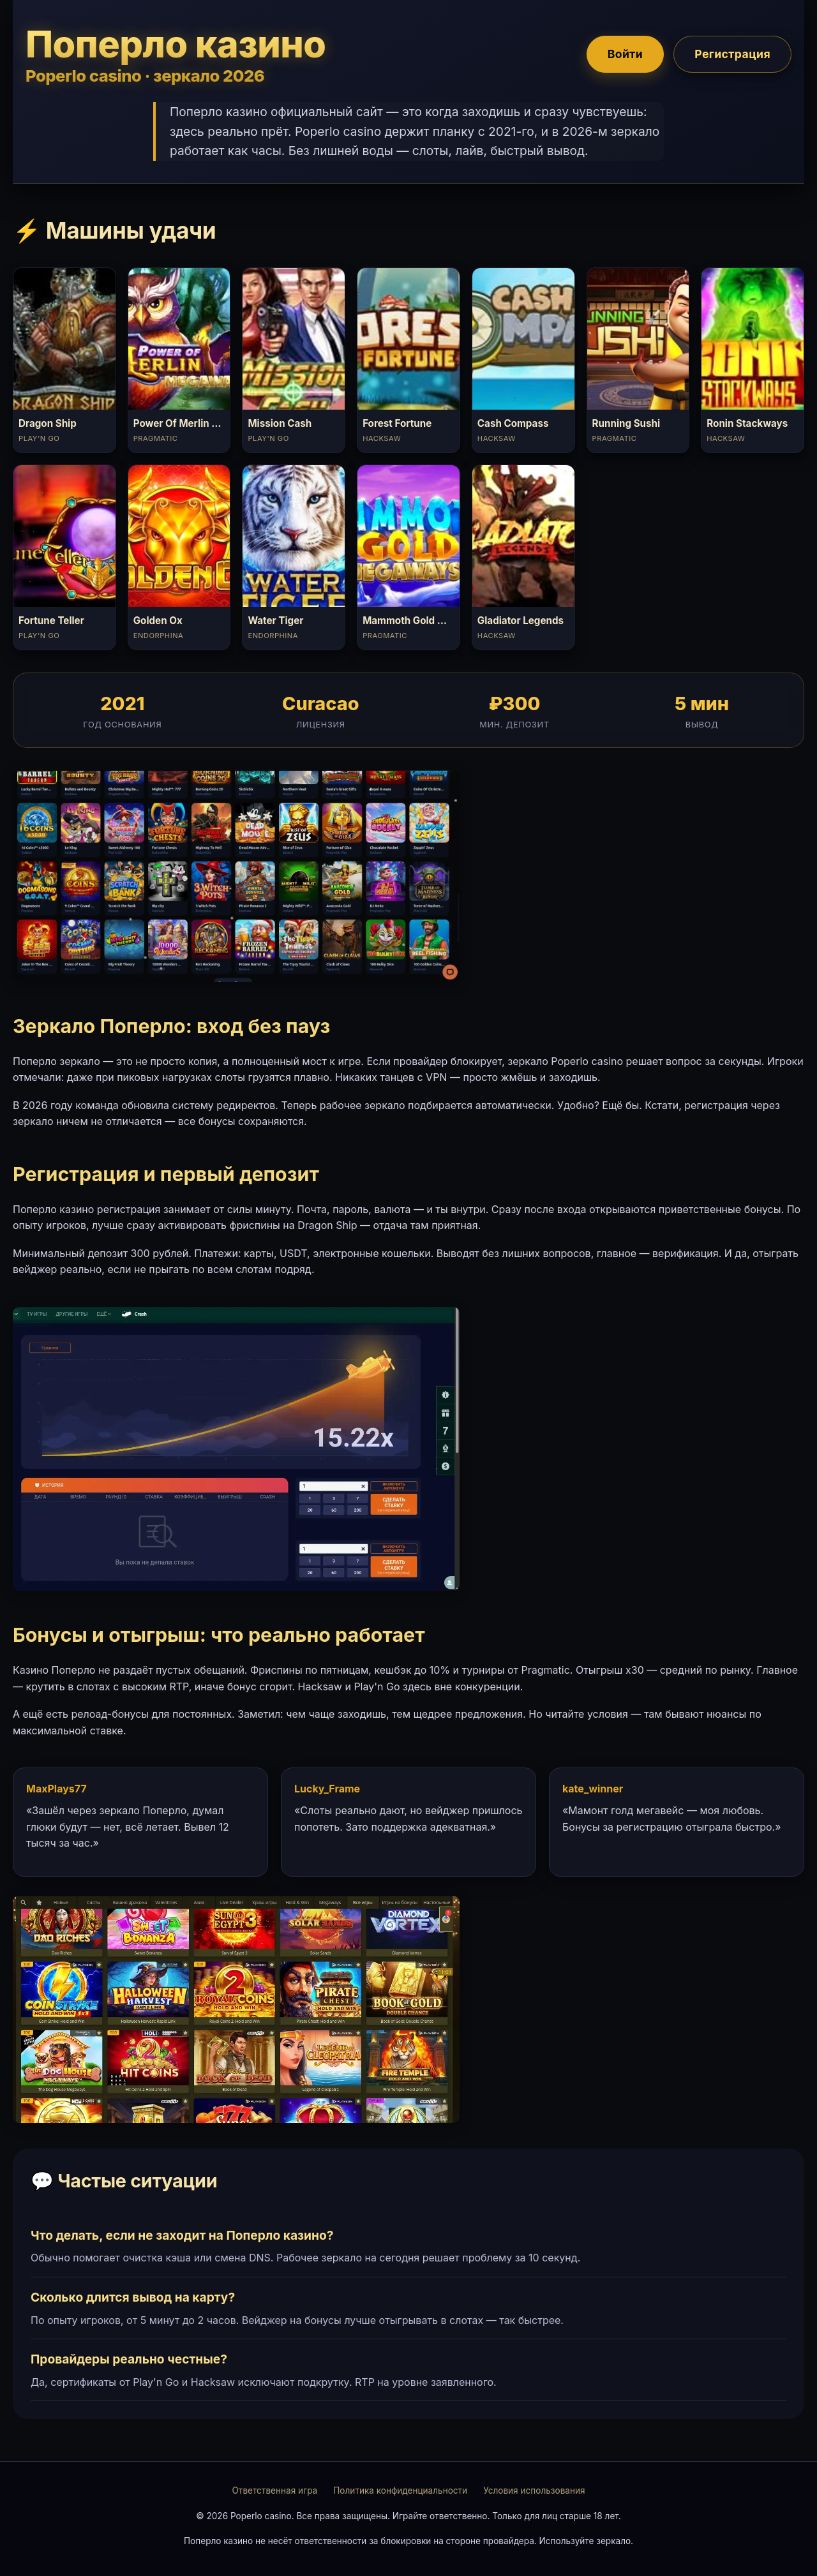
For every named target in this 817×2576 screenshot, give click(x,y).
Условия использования (534, 2490)
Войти (625, 54)
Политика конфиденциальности (400, 2490)
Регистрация (732, 54)
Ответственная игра (274, 2490)
